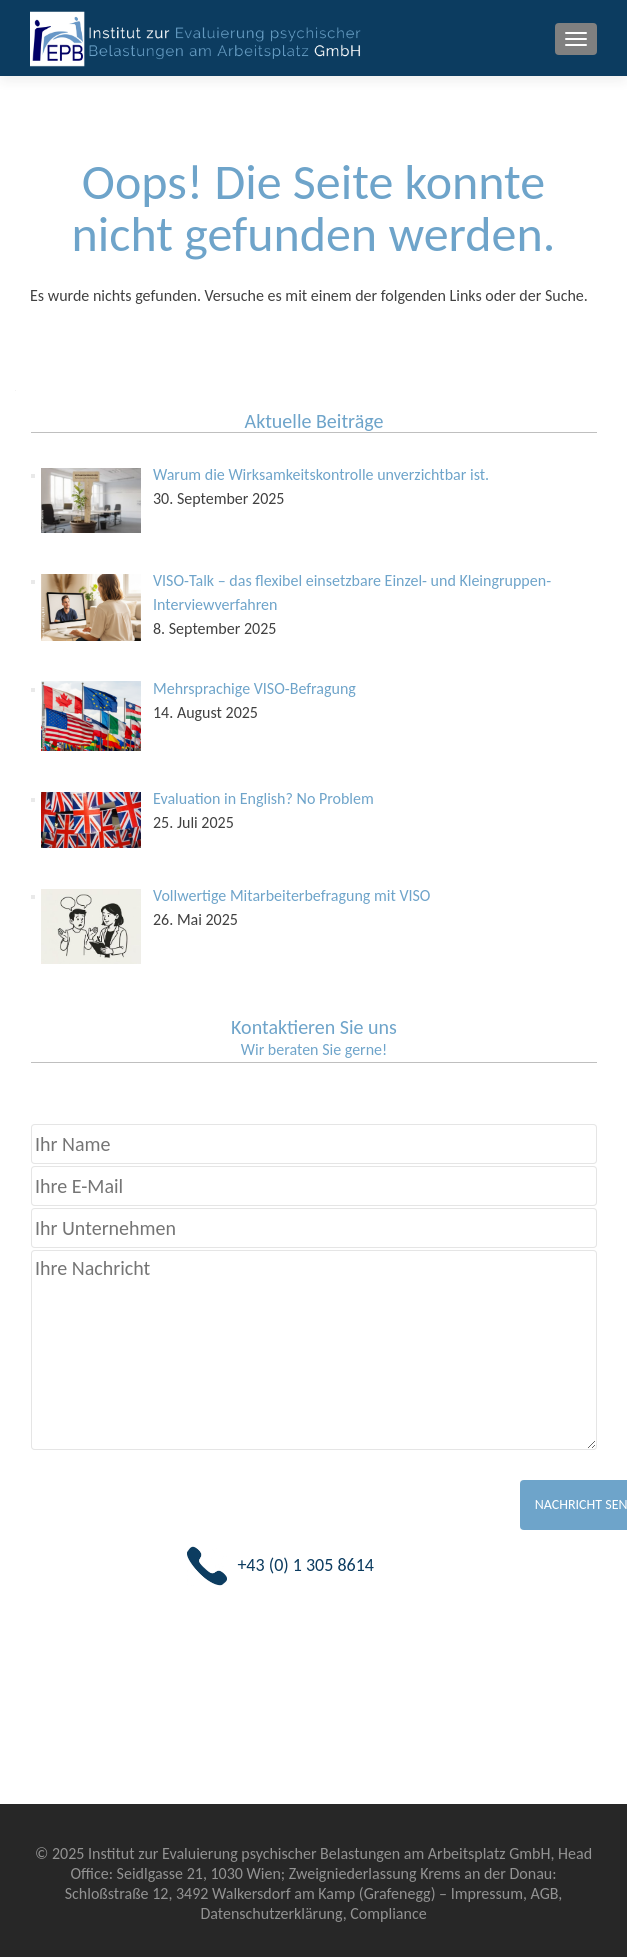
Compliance (388, 1913)
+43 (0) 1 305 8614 (305, 1565)
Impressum (487, 1893)
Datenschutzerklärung (271, 1913)
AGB (545, 1893)
